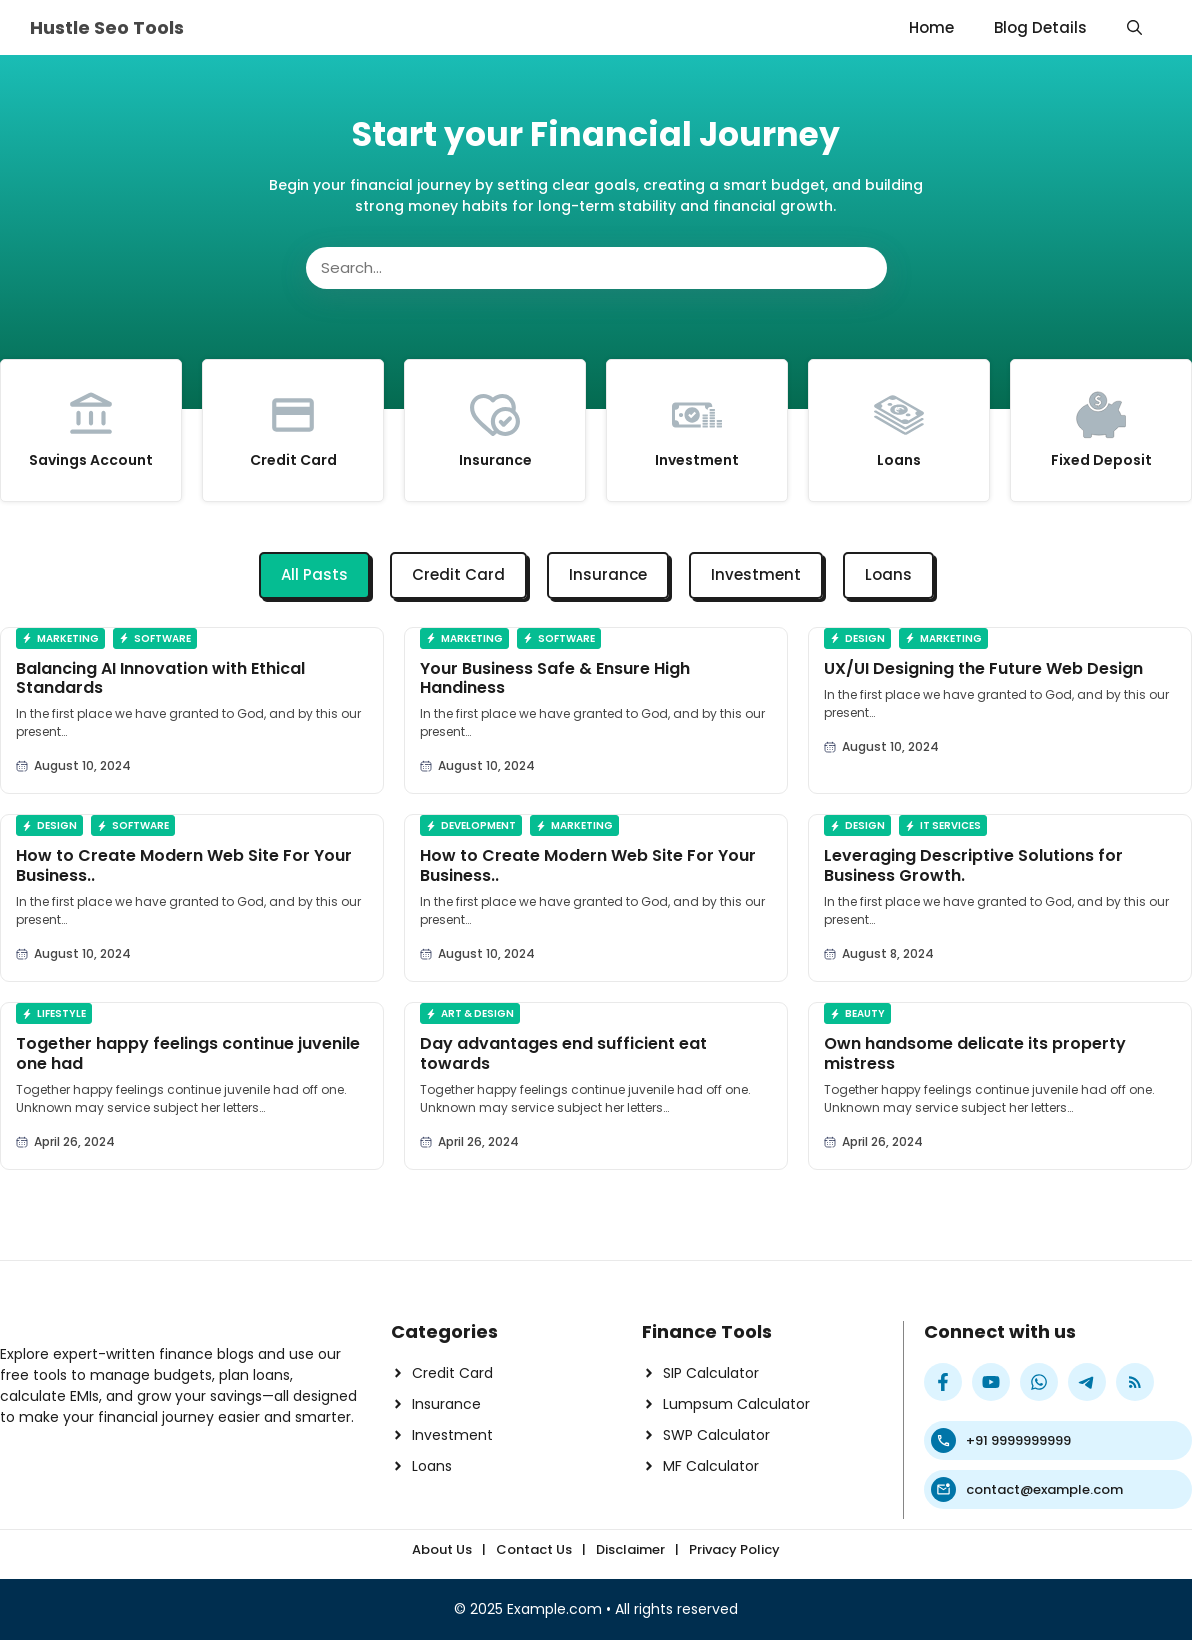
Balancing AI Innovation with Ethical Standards (160, 678)
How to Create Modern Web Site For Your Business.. (184, 865)
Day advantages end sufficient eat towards (563, 1053)
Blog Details (1040, 27)
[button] (1134, 27)
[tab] (314, 575)
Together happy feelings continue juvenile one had (188, 1053)
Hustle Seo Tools (107, 27)
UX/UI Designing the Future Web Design (983, 668)
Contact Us (534, 1549)
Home (931, 27)
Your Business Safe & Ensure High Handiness (555, 678)
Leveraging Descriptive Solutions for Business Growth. (973, 865)
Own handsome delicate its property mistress (975, 1053)
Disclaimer (630, 1549)
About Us (442, 1549)
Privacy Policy (734, 1549)
